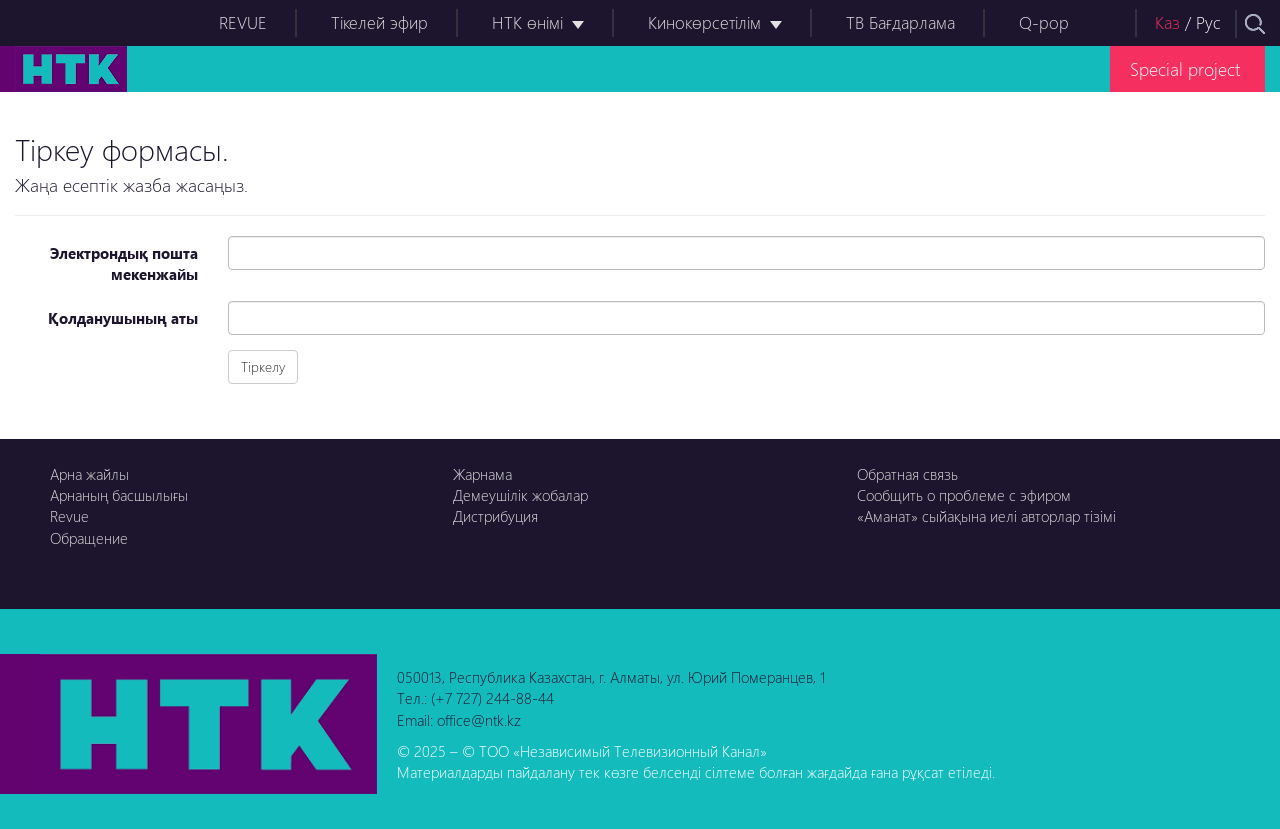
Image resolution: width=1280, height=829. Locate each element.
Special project (1185, 68)
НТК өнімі (527, 22)
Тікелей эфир (379, 22)
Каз (1167, 22)
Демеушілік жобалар (520, 495)
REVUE (243, 22)
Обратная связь (907, 474)
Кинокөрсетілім (704, 22)
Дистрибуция (495, 516)
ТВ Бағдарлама (900, 22)
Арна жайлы (89, 474)
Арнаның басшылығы (119, 495)
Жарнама (482, 474)
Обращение (89, 538)
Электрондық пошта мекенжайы (124, 263)
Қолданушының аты (123, 318)
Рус (1208, 22)
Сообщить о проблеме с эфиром (964, 495)
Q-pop (1044, 22)
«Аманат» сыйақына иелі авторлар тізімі (986, 516)
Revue (69, 516)
